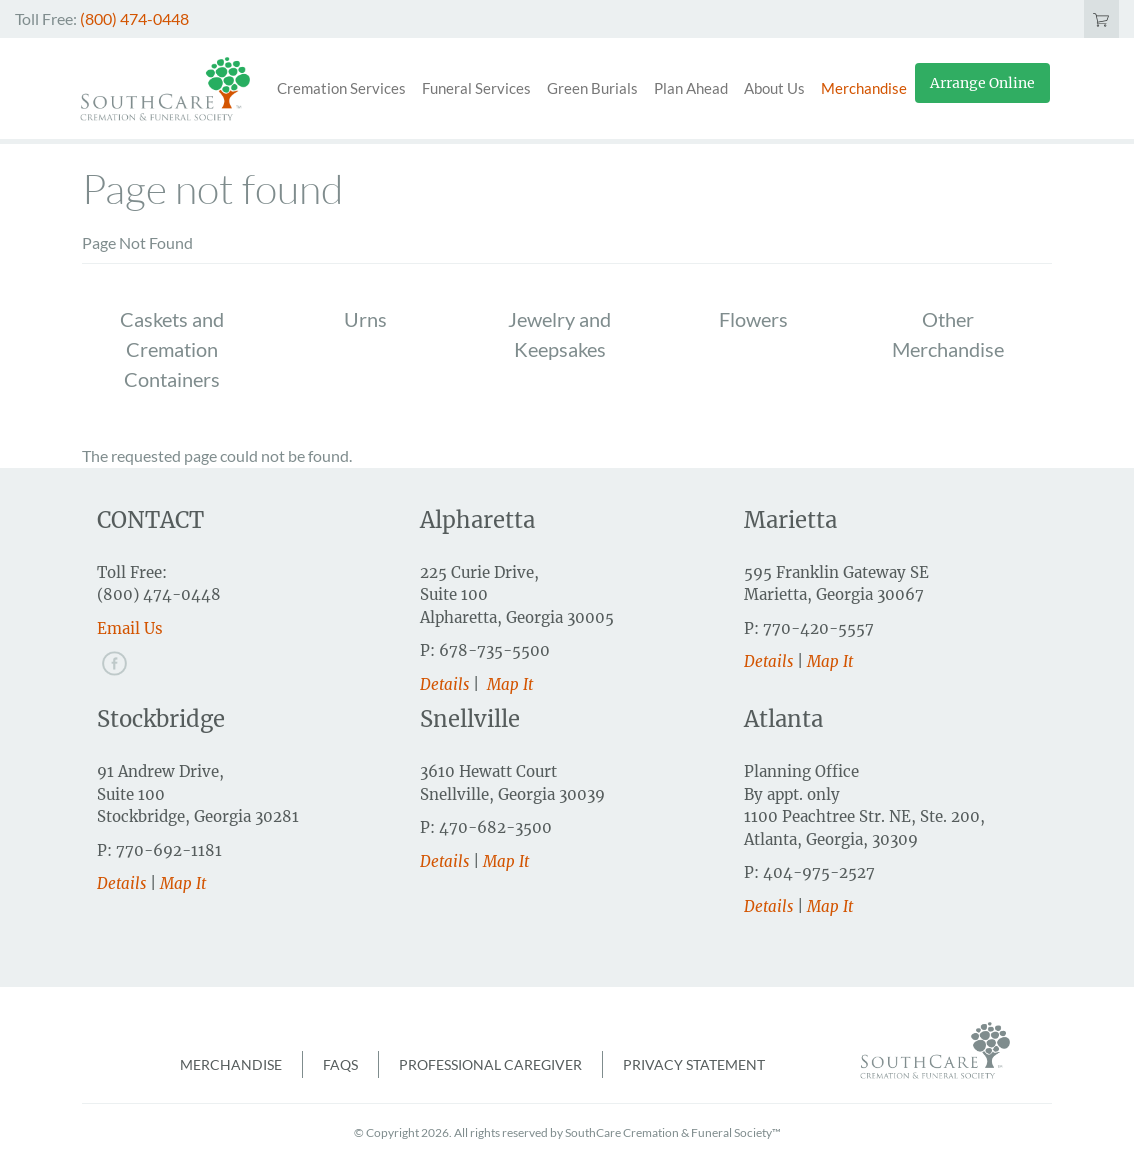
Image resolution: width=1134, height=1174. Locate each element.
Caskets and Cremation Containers (172, 349)
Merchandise (864, 88)
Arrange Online (982, 83)
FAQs (340, 1064)
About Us (774, 88)
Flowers (753, 319)
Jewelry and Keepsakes (559, 334)
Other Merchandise (948, 334)
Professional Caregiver (490, 1064)
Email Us (130, 628)
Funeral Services (476, 88)
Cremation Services (341, 88)
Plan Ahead (691, 88)
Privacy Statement (694, 1064)
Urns (365, 319)
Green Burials (592, 88)
